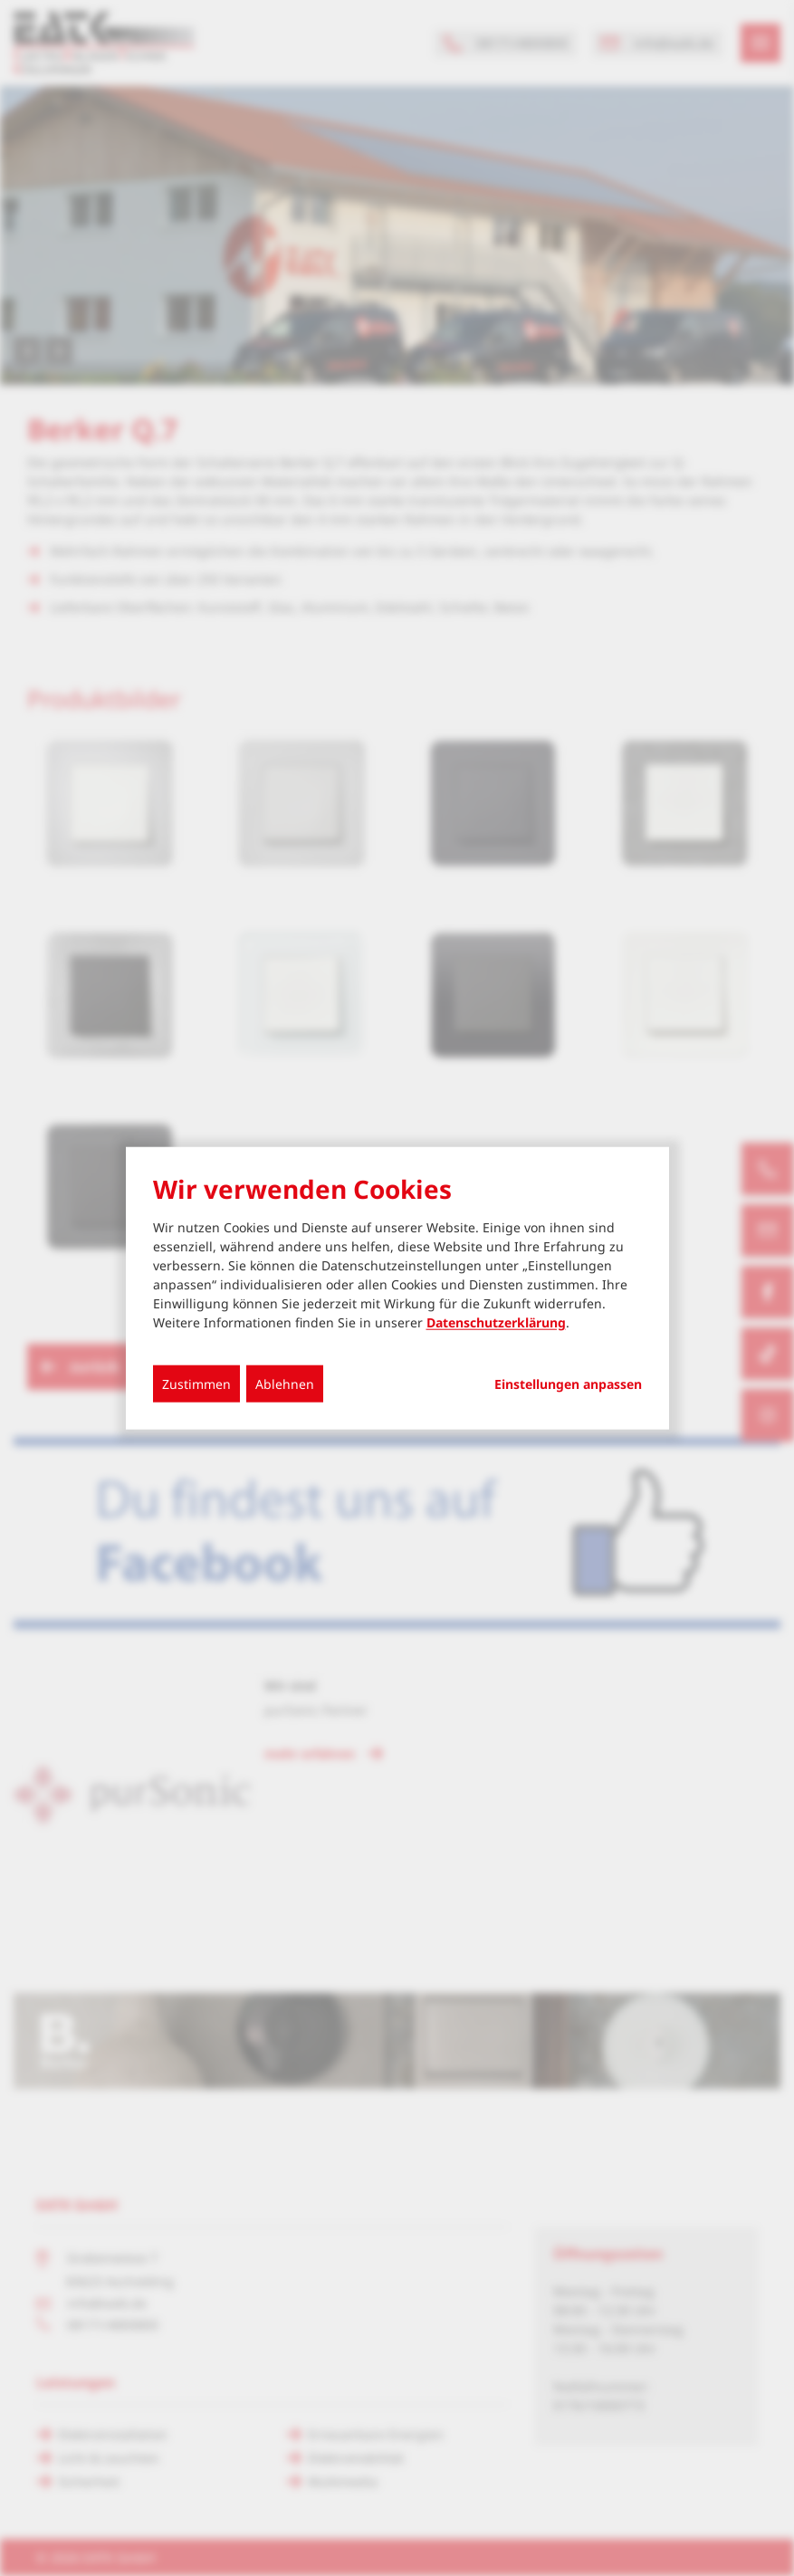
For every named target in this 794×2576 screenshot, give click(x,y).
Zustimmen (196, 1384)
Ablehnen (284, 1384)
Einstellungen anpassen (568, 1384)
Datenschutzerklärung (496, 1322)
